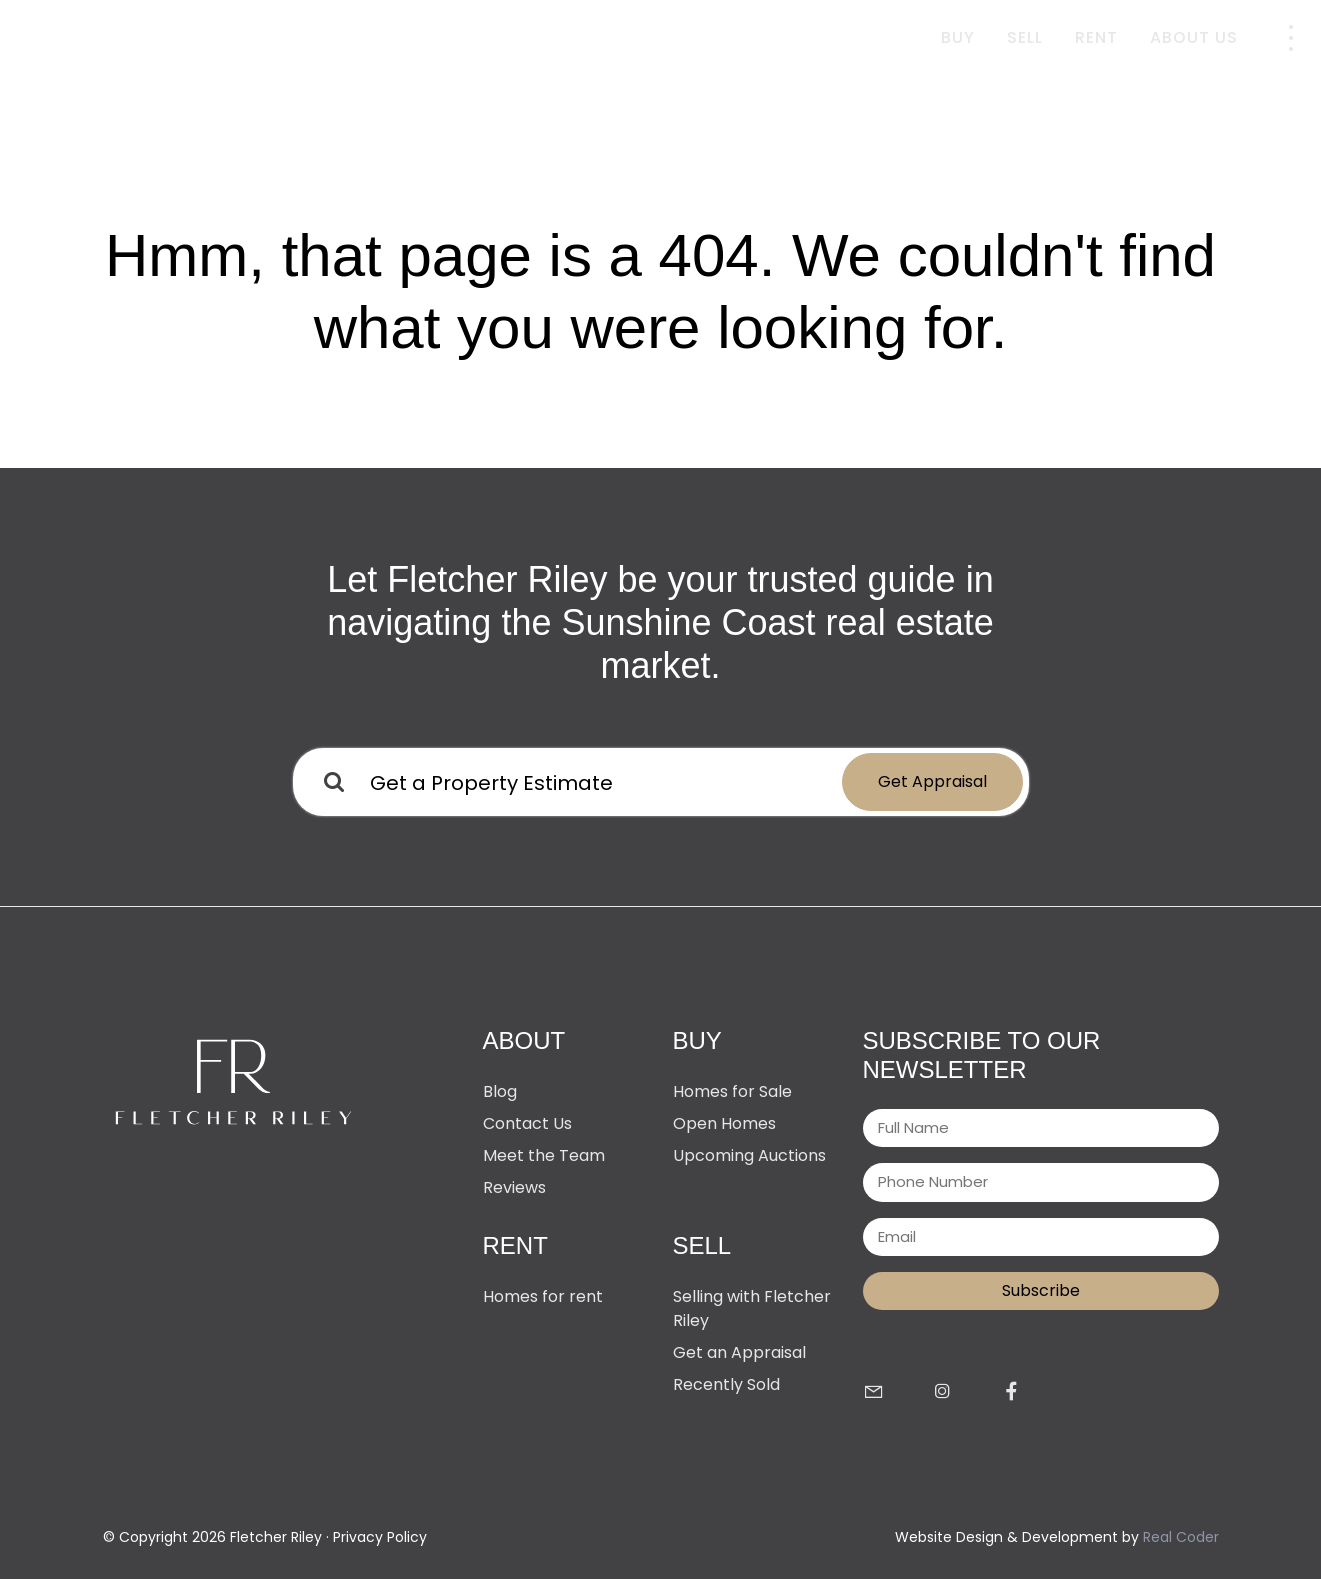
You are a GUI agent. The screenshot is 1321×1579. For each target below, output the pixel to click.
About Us (1194, 37)
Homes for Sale (732, 1091)
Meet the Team (544, 1155)
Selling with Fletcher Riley (752, 1308)
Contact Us (527, 1123)
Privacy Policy (380, 1537)
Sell (1025, 37)
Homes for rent (543, 1296)
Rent (1096, 37)
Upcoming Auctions (749, 1155)
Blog (500, 1091)
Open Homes (724, 1123)
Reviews (514, 1187)
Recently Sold (726, 1384)
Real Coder (1181, 1537)
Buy (958, 37)
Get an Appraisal (739, 1352)
